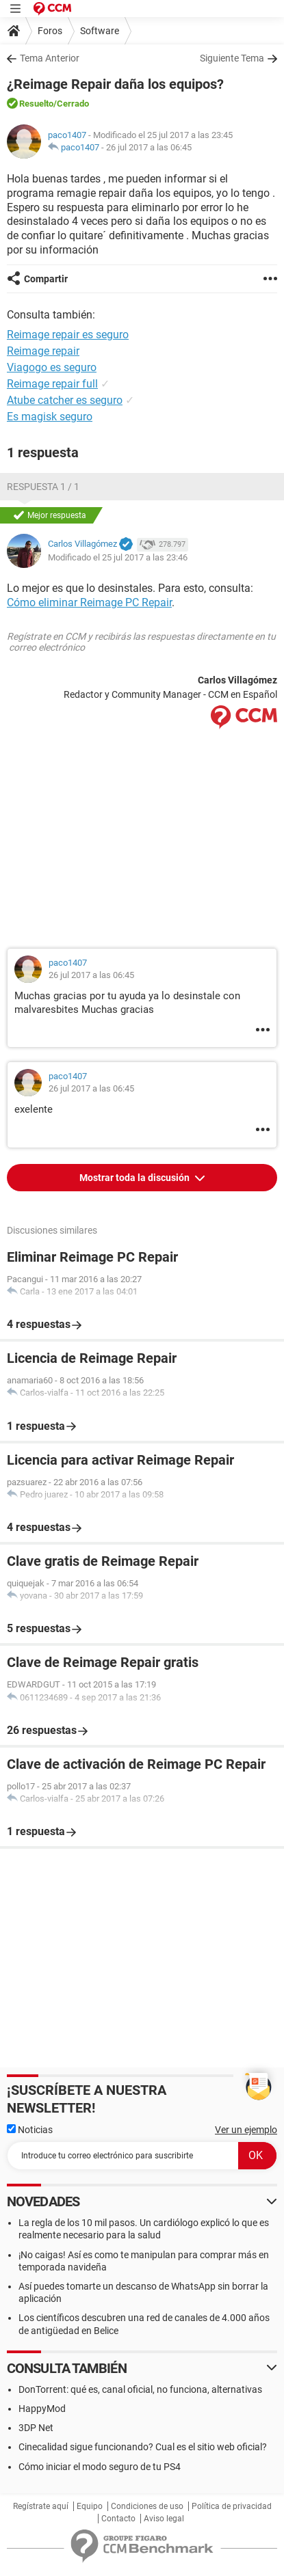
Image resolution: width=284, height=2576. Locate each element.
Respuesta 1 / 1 (43, 486)
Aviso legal (164, 2518)
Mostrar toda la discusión (135, 1177)
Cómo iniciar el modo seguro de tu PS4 (99, 2466)
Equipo (90, 2506)
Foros (50, 30)
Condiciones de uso (147, 2506)
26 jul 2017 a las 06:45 (149, 147)
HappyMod (42, 2408)
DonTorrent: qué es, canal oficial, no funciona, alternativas (140, 2389)
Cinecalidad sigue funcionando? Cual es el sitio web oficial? (142, 2446)
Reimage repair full (52, 383)
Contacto (118, 2518)
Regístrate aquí (40, 2506)
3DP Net (35, 2427)
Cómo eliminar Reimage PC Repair (89, 602)
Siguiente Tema (232, 58)
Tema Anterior (49, 58)
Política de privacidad (232, 2506)
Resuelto (36, 103)
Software (99, 30)
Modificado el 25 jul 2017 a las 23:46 (118, 557)
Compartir (46, 278)
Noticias (30, 2129)
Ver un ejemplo (246, 2129)
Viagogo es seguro (51, 367)
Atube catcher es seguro (64, 400)
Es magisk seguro (49, 416)
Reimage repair (43, 350)
